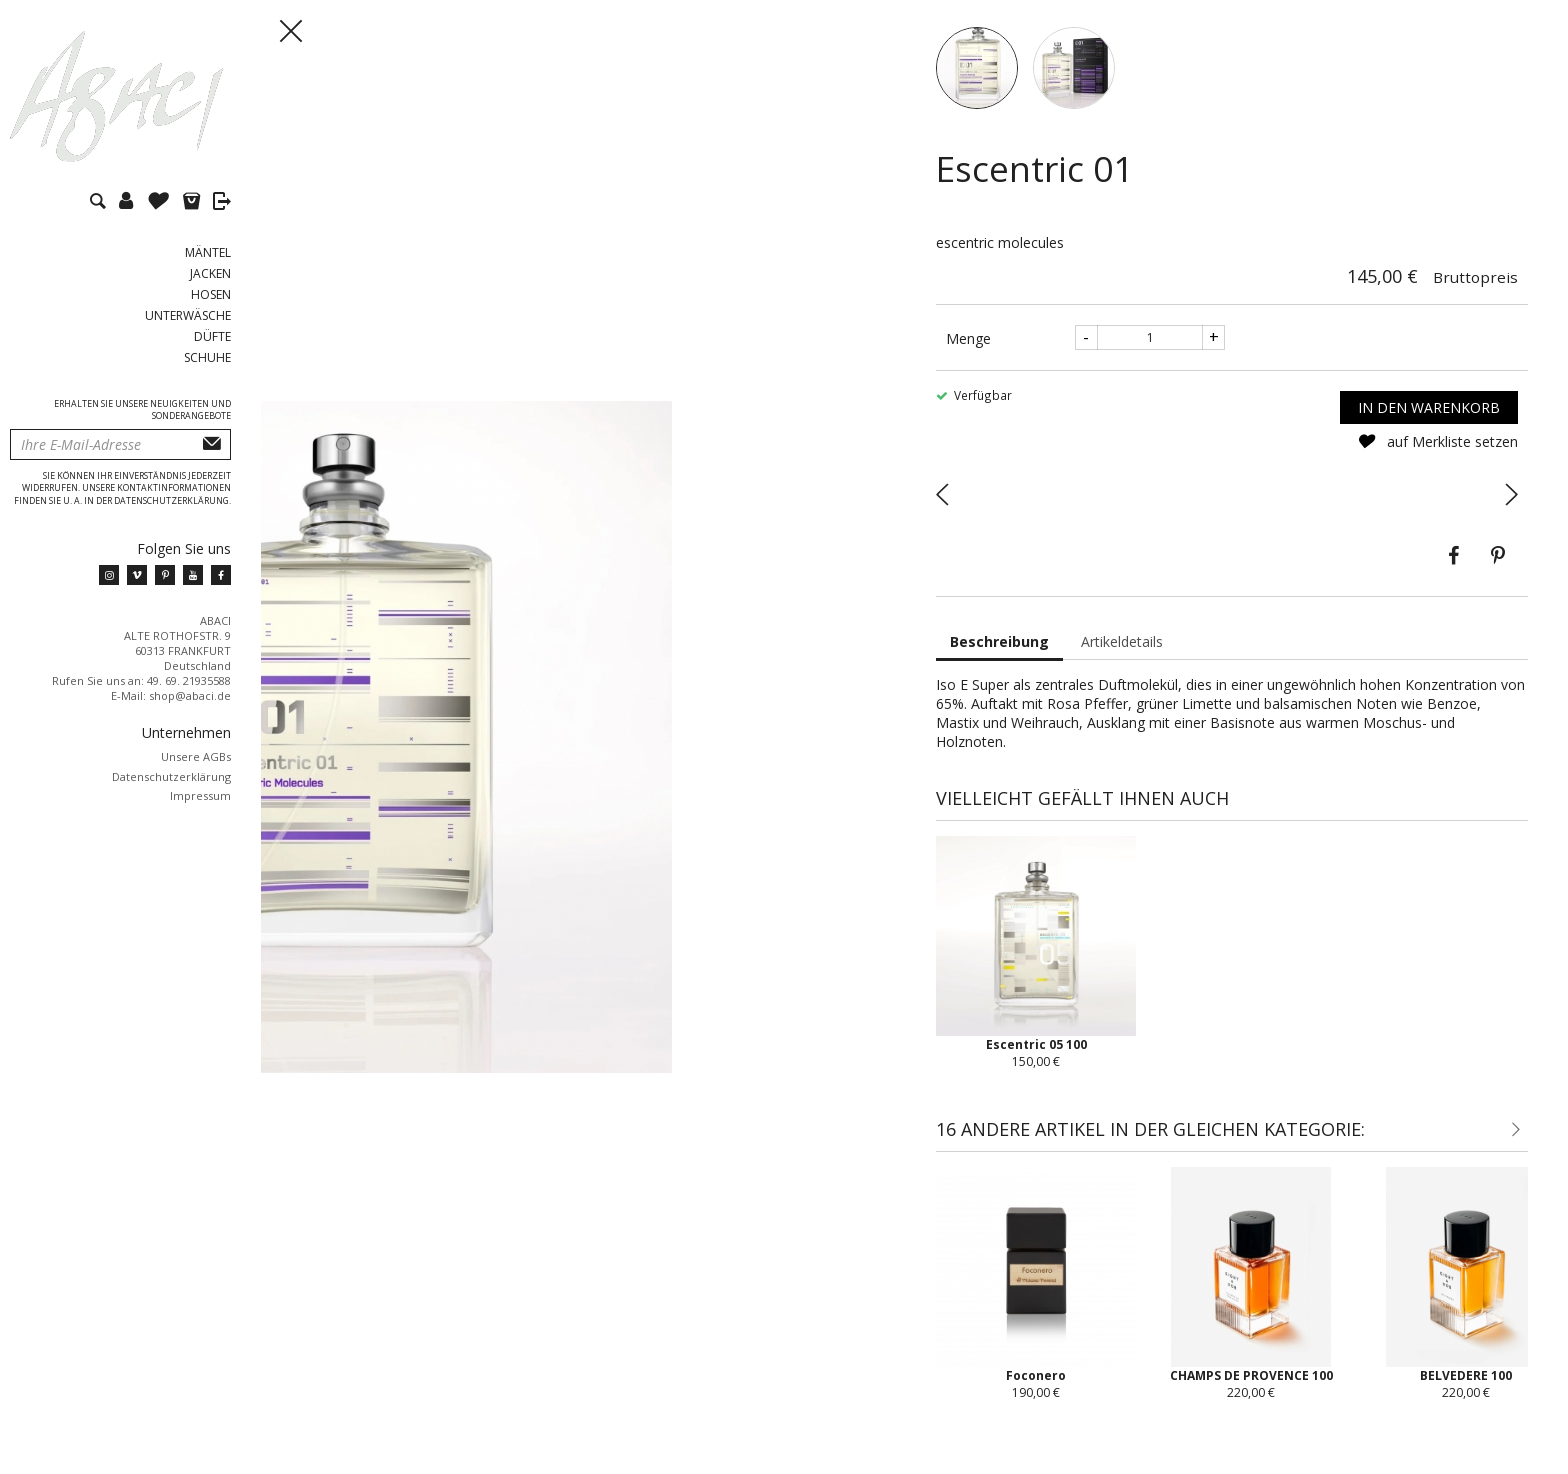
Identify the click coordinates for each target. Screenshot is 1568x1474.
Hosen (211, 294)
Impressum (200, 795)
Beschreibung (999, 659)
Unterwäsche (188, 315)
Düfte (212, 336)
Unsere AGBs (196, 756)
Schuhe (207, 357)
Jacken (210, 273)
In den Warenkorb (1429, 425)
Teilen (1454, 574)
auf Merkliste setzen (1437, 459)
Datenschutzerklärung (171, 776)
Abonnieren (212, 444)
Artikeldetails (1122, 659)
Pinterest (1498, 574)
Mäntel (208, 252)
